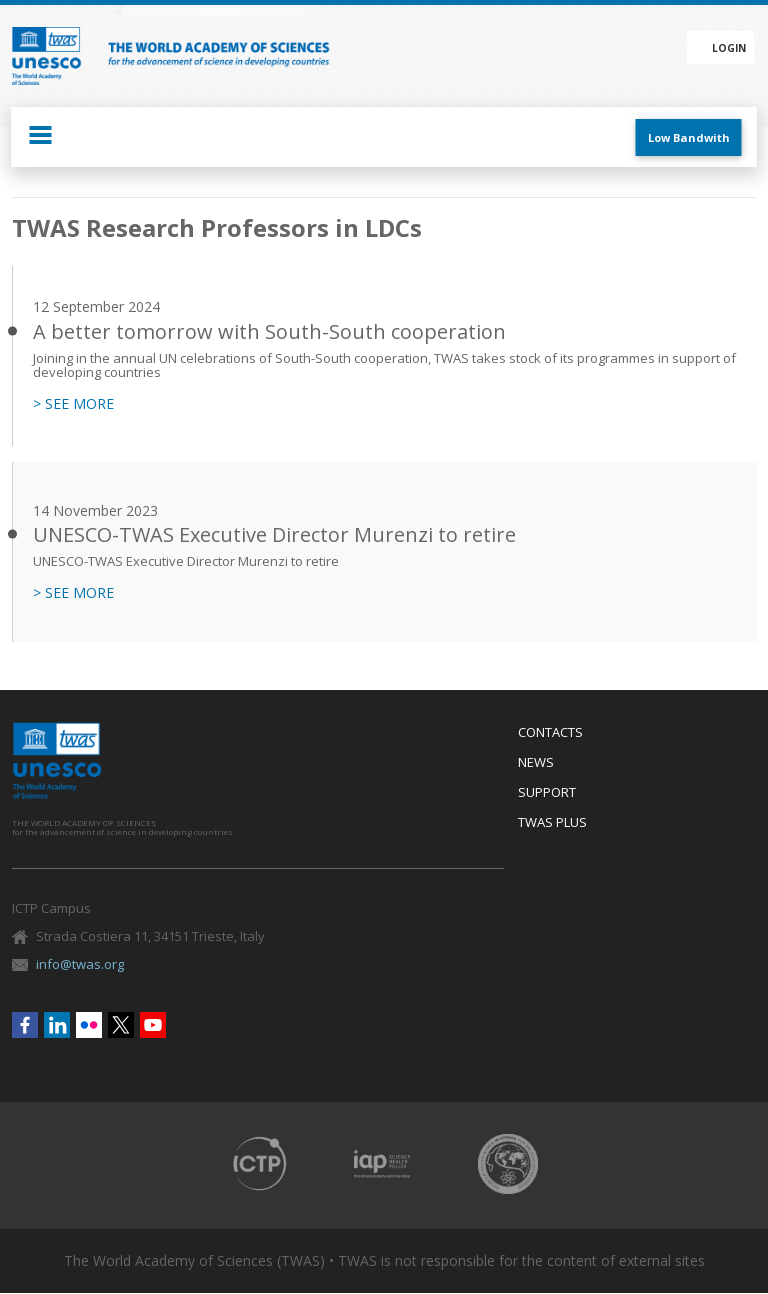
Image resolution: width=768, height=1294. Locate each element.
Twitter (121, 1025)
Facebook (25, 1025)
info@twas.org (80, 964)
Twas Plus (552, 823)
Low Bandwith (689, 137)
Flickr (89, 1025)
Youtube (153, 1025)
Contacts (550, 733)
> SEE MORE (73, 404)
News (536, 763)
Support (547, 793)
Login (729, 48)
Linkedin (57, 1025)
